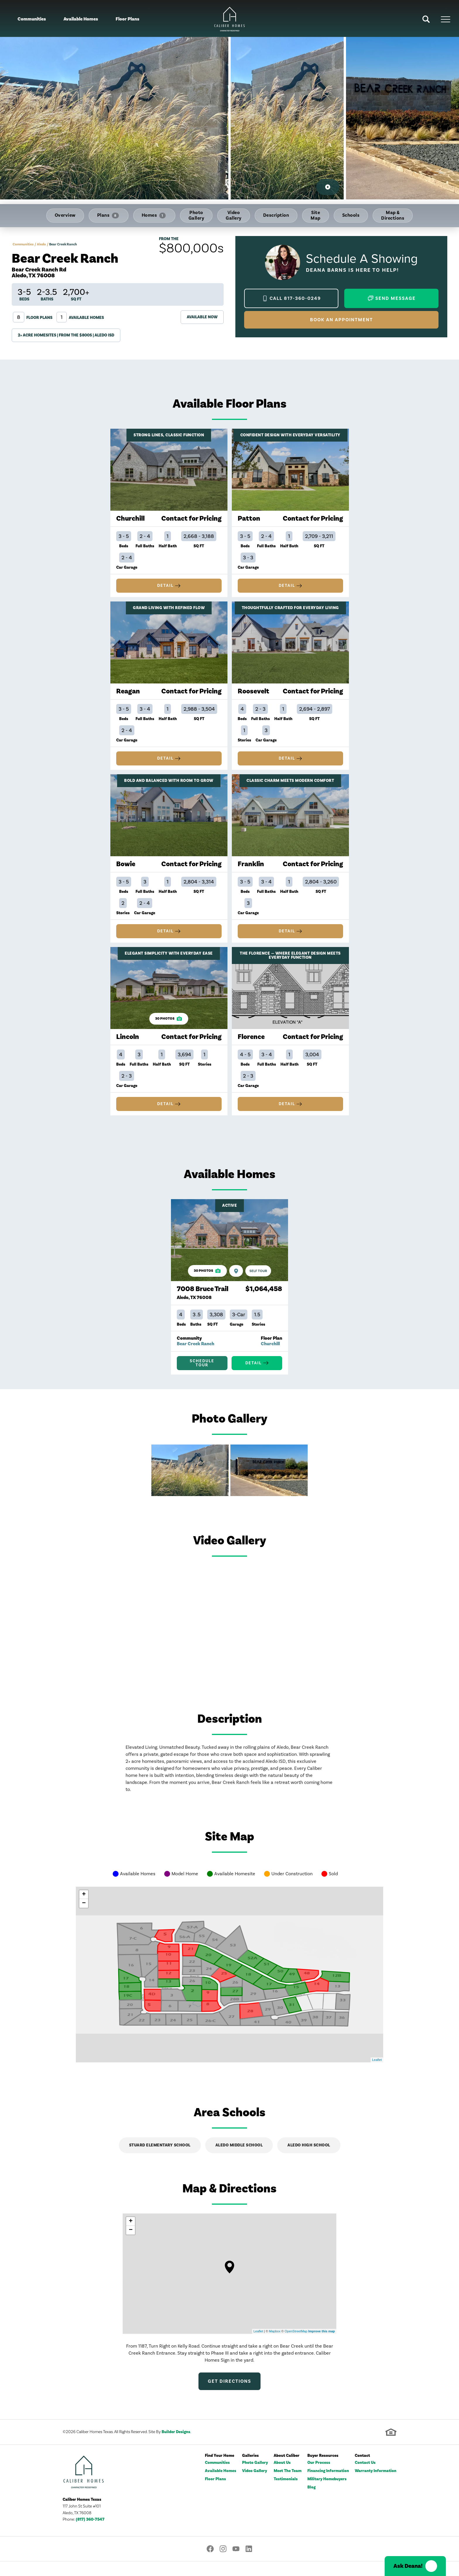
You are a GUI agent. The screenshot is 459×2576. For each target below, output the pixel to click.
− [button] (84, 1918)
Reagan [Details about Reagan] (128, 694)
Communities (32, 19)
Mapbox (274, 2346)
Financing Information (328, 2485)
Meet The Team (288, 2485)
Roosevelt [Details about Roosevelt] (253, 694)
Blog (311, 2502)
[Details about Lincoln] (168, 997)
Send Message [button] (395, 298)
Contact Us (365, 2477)
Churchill (270, 1355)
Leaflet (377, 2074)
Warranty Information (375, 2485)
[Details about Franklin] (290, 821)
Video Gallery (234, 215)
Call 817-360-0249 (295, 298)
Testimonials (286, 2494)
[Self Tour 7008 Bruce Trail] (258, 1282)
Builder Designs (176, 2446)
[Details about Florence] (290, 997)
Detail (165, 585)
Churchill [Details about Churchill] (130, 518)
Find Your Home (219, 2470)
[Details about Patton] (290, 470)
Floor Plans (127, 19)
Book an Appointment (341, 320)
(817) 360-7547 (90, 2534)
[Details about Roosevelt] (290, 645)
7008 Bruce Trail (202, 1304)
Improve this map (321, 2346)
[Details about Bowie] (168, 821)
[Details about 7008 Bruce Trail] (229, 1252)
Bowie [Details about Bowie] (125, 869)
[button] (426, 19)
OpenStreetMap (296, 2346)
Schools (351, 215)
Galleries (250, 2470)
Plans (108, 215)
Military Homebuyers (327, 2494)
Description (276, 215)
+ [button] (84, 1909)
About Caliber (286, 2470)
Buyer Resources (322, 2470)
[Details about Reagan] (168, 645)
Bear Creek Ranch (195, 1355)
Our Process (318, 2477)
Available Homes (81, 19)
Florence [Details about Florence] (251, 1045)
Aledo (41, 244)
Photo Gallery (196, 215)
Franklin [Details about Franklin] (251, 869)
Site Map (316, 215)
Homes (154, 215)
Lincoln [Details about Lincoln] (127, 1045)
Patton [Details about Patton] (249, 518)
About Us (282, 2477)
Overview (65, 215)
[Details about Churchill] (168, 470)
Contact (362, 2470)
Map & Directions (392, 215)
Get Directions (229, 2396)
